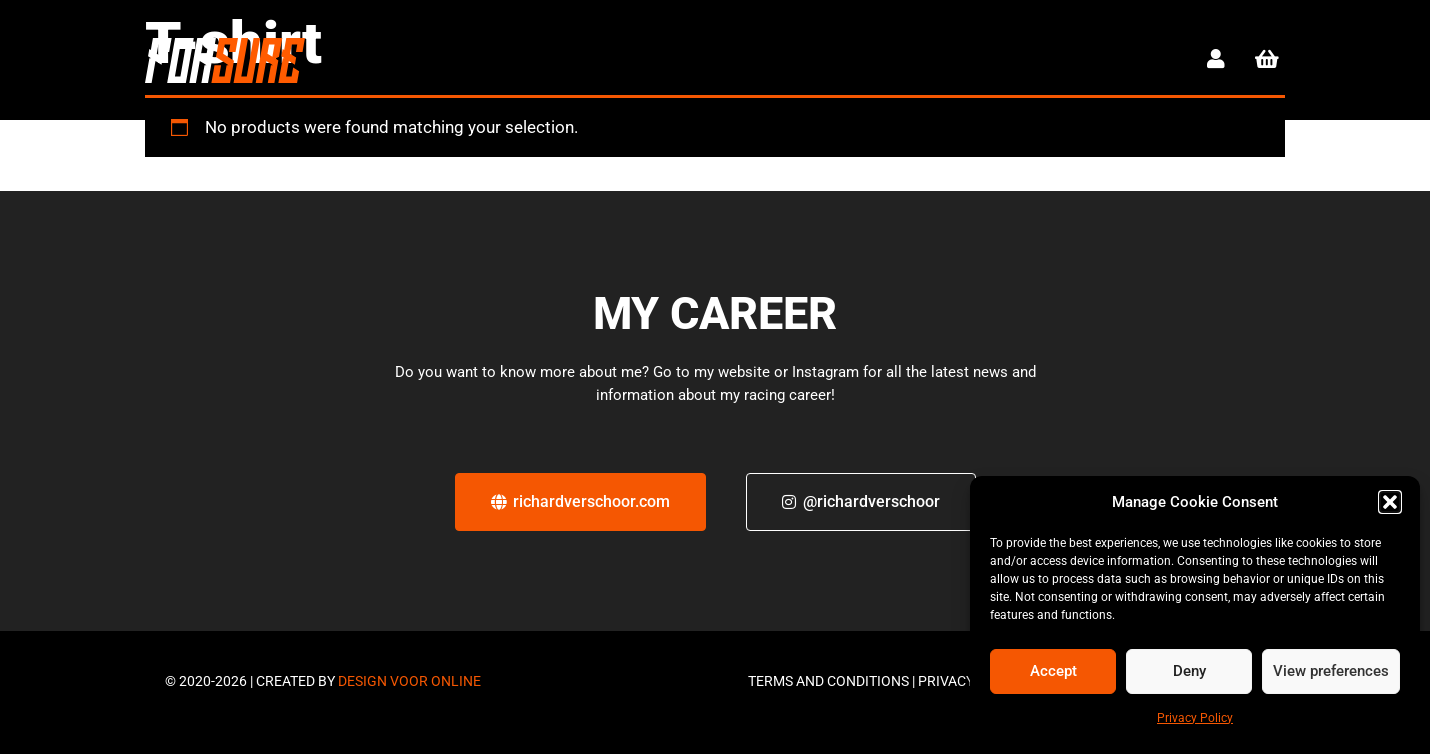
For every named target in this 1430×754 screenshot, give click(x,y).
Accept (1053, 671)
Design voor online (409, 681)
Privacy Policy (1195, 718)
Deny (1189, 671)
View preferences (1331, 671)
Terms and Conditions (828, 681)
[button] (1390, 502)
